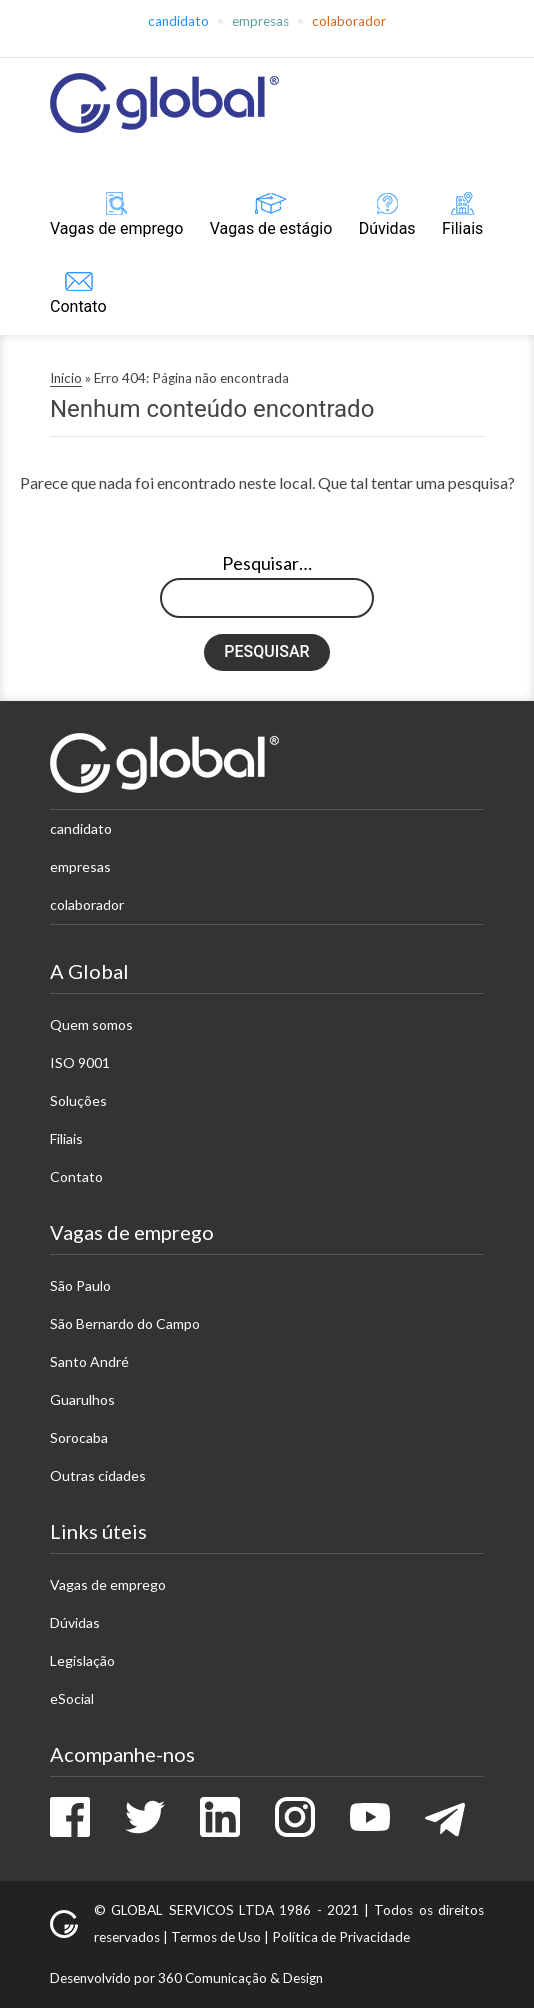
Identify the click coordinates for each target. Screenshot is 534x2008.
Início (66, 378)
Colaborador (349, 21)
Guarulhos (82, 1399)
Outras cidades (98, 1475)
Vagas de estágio (271, 228)
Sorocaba (79, 1437)
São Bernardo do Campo (125, 1323)
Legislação (82, 1660)
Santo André (89, 1361)
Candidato (178, 21)
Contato (78, 306)
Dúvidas (387, 228)
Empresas (260, 21)
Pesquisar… (267, 563)
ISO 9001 (80, 1062)
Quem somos (91, 1024)
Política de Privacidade (341, 1937)
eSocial (72, 1698)
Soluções (78, 1100)
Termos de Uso (216, 1937)
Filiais (462, 228)
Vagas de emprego (116, 228)
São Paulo (80, 1285)
